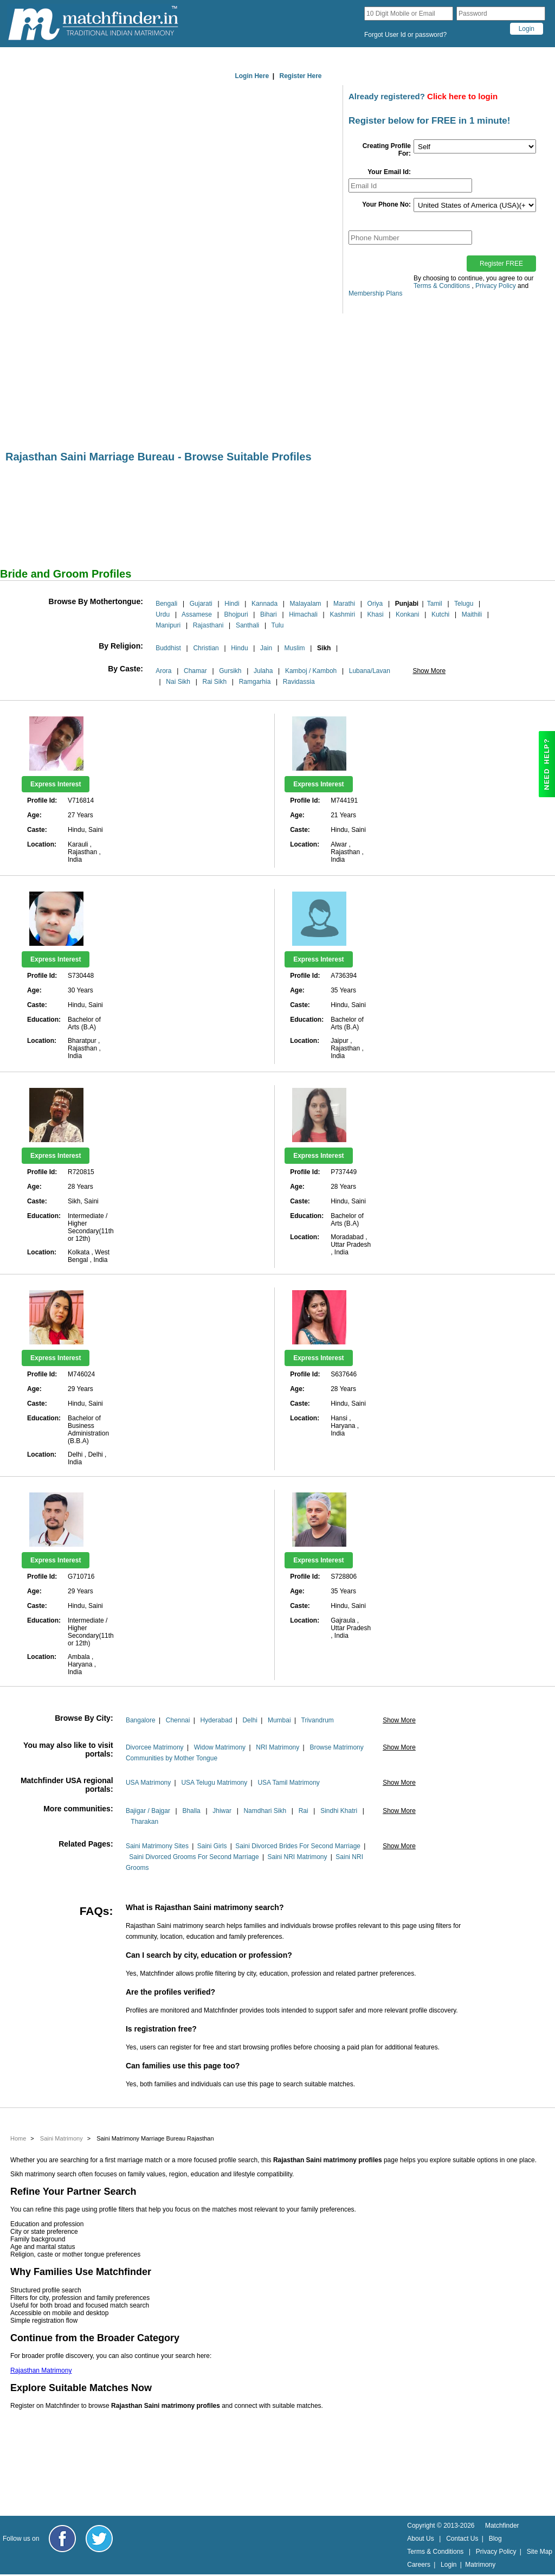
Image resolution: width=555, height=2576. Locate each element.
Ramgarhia (255, 681)
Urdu (163, 614)
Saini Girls (212, 1846)
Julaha (263, 671)
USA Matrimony (148, 1782)
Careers (418, 2564)
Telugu (463, 603)
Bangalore (141, 1720)
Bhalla (191, 1811)
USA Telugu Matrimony (214, 1782)
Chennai (178, 1720)
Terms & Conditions (442, 286)
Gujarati (201, 603)
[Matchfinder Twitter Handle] (99, 2538)
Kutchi (440, 614)
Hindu (239, 648)
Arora (163, 671)
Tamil (434, 603)
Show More (429, 671)
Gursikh (230, 671)
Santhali (247, 625)
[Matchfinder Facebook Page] (62, 2538)
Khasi (375, 614)
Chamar (195, 671)
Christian (205, 648)
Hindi (231, 603)
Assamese (197, 614)
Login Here (252, 76)
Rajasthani (208, 625)
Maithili (472, 614)
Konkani (407, 614)
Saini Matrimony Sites (157, 1846)
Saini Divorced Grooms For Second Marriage (194, 1857)
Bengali (166, 603)
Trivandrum (317, 1720)
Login (448, 2564)
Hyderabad (217, 1720)
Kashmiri (342, 614)
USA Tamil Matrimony (288, 1782)
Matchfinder (502, 2525)
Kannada (264, 603)
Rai (303, 1811)
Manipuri (168, 625)
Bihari (268, 614)
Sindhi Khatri (338, 1811)
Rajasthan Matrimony (41, 2370)
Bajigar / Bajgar (148, 1811)
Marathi (344, 603)
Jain (266, 648)
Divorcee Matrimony (155, 1747)
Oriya (375, 603)
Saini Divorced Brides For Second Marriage (297, 1846)
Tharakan (144, 1821)
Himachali (303, 614)
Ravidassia (299, 681)
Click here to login (462, 96)
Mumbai (279, 1720)
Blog (495, 2538)
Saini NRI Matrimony (297, 1857)
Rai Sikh (215, 681)
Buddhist (168, 648)
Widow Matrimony (220, 1747)
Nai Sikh (178, 681)
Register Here (301, 76)
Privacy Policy (495, 286)
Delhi (249, 1720)
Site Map (539, 2551)
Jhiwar (221, 1811)
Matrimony (480, 2564)
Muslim (295, 648)
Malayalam (305, 603)
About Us (420, 2538)
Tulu (278, 625)
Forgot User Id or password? (405, 35)
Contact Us (462, 2538)
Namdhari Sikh (264, 1811)
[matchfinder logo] (93, 23)
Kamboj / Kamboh (311, 671)
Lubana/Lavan (369, 671)
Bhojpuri (236, 614)
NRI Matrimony (277, 1747)
